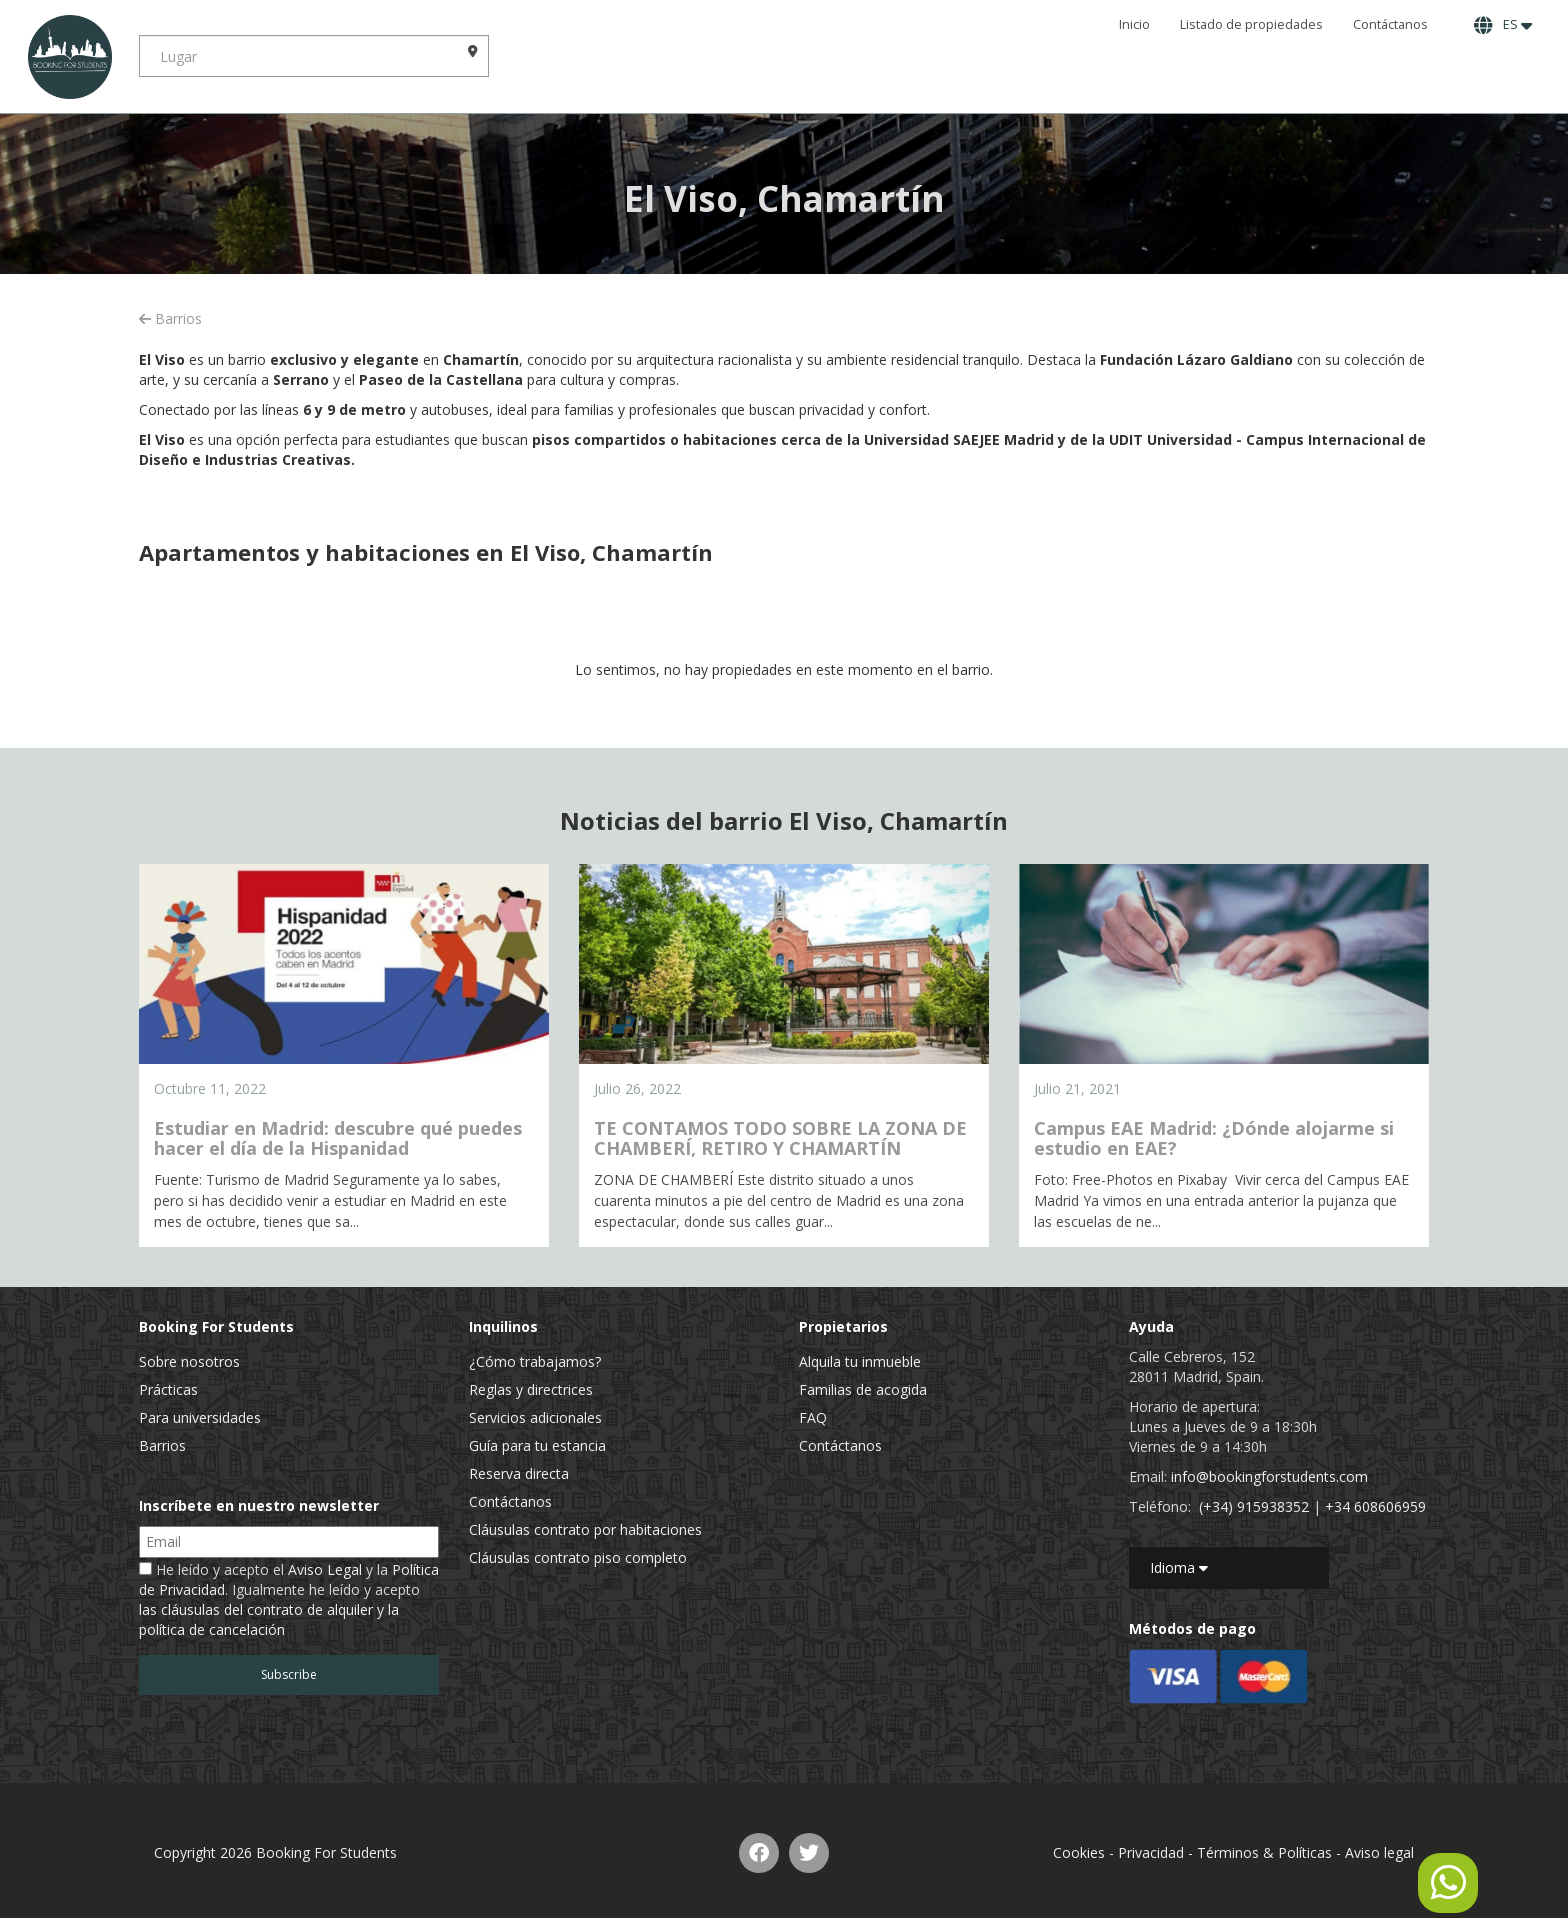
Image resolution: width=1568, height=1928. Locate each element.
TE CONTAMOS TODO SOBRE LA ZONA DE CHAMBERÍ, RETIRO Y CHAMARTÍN (780, 1138)
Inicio (1134, 24)
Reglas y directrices (531, 1389)
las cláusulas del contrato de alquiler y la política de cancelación (269, 1619)
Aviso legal (1379, 1852)
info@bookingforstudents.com (1269, 1476)
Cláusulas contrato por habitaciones (585, 1529)
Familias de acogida (863, 1389)
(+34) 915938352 (1254, 1506)
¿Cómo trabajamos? (535, 1361)
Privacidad (1151, 1852)
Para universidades (200, 1417)
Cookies (1079, 1852)
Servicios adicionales (535, 1417)
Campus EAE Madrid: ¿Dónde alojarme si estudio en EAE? (1214, 1138)
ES (1503, 25)
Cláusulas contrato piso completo (578, 1557)
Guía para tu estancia (537, 1445)
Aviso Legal (325, 1569)
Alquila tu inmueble (860, 1361)
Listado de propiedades (1251, 24)
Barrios (170, 318)
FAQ (813, 1417)
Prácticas (168, 1389)
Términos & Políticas (1264, 1852)
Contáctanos (1390, 24)
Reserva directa (519, 1473)
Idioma (1179, 1567)
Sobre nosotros (189, 1361)
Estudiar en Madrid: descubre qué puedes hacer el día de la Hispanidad (338, 1138)
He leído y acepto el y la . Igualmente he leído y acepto (289, 1599)
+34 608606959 (1375, 1506)
